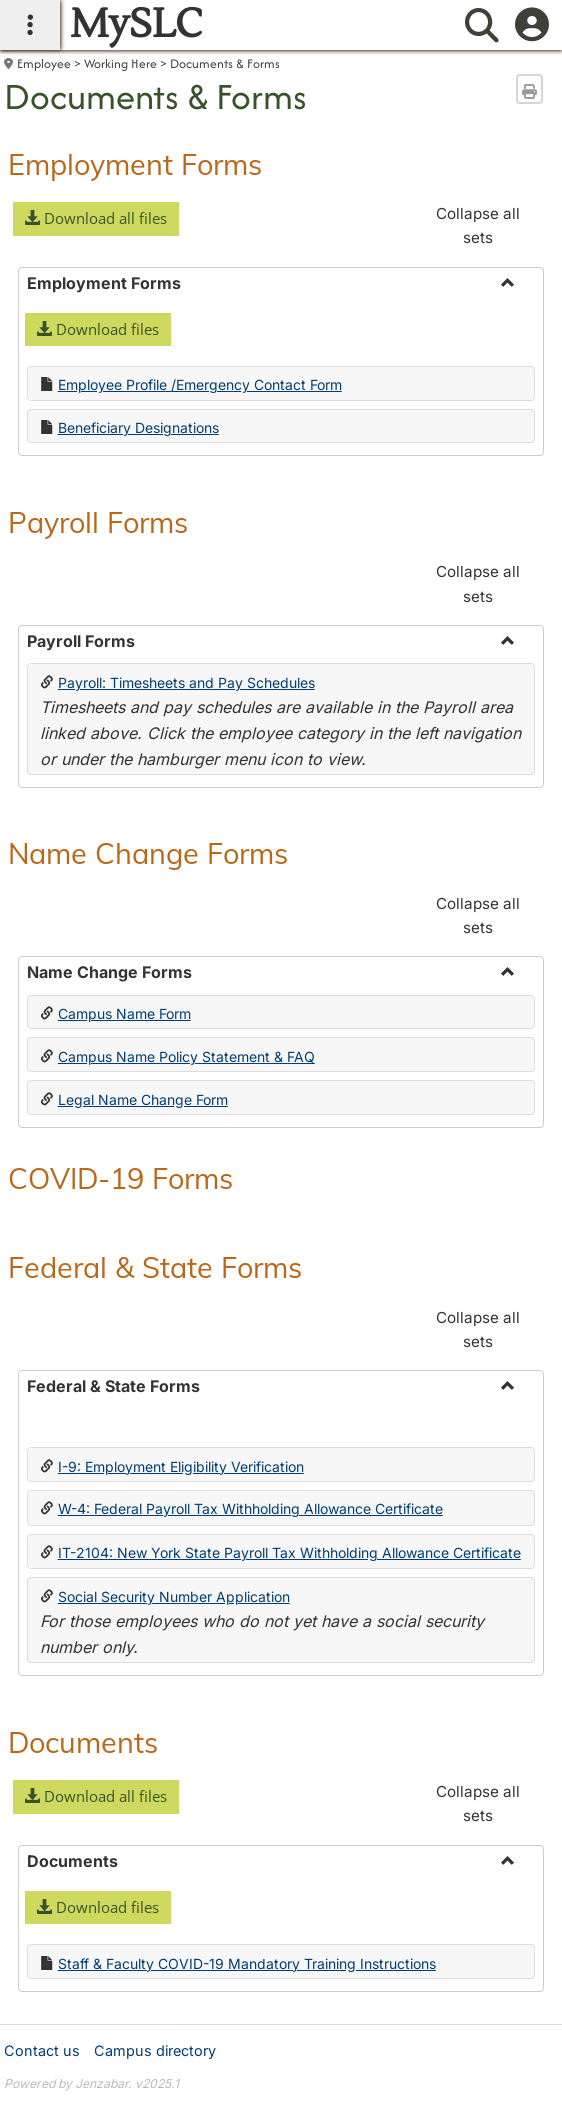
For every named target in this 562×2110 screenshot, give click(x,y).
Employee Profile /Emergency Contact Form (200, 384)
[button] (96, 219)
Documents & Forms (225, 63)
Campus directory (155, 2050)
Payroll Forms (98, 522)
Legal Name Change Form (143, 1099)
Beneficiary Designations (138, 427)
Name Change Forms (148, 853)
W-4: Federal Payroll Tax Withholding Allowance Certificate (250, 1508)
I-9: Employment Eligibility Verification (181, 1466)
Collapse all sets (478, 225)
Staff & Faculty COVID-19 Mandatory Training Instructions (247, 1963)
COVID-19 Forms (120, 1178)
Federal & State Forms (155, 1267)
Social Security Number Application (174, 1596)
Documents (83, 1742)
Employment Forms (135, 164)
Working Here (120, 63)
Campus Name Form (124, 1013)
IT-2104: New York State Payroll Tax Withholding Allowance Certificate (289, 1552)
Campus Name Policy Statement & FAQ (186, 1056)
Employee (44, 63)
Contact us (42, 2050)
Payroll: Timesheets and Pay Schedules (186, 682)
